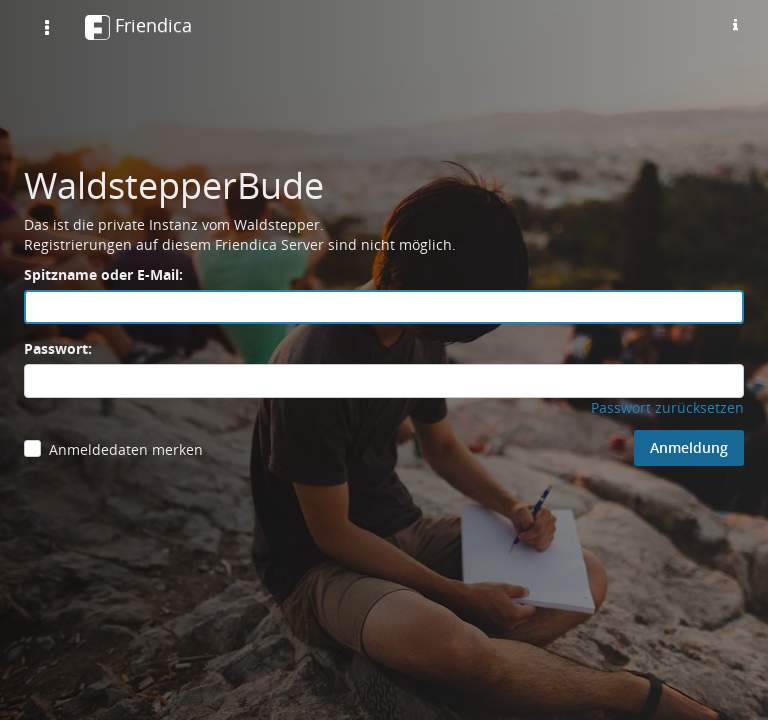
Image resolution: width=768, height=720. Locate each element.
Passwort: (58, 348)
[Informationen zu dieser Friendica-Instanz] (735, 25)
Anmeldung (689, 447)
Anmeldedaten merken (126, 449)
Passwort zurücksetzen (667, 407)
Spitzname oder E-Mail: (103, 274)
